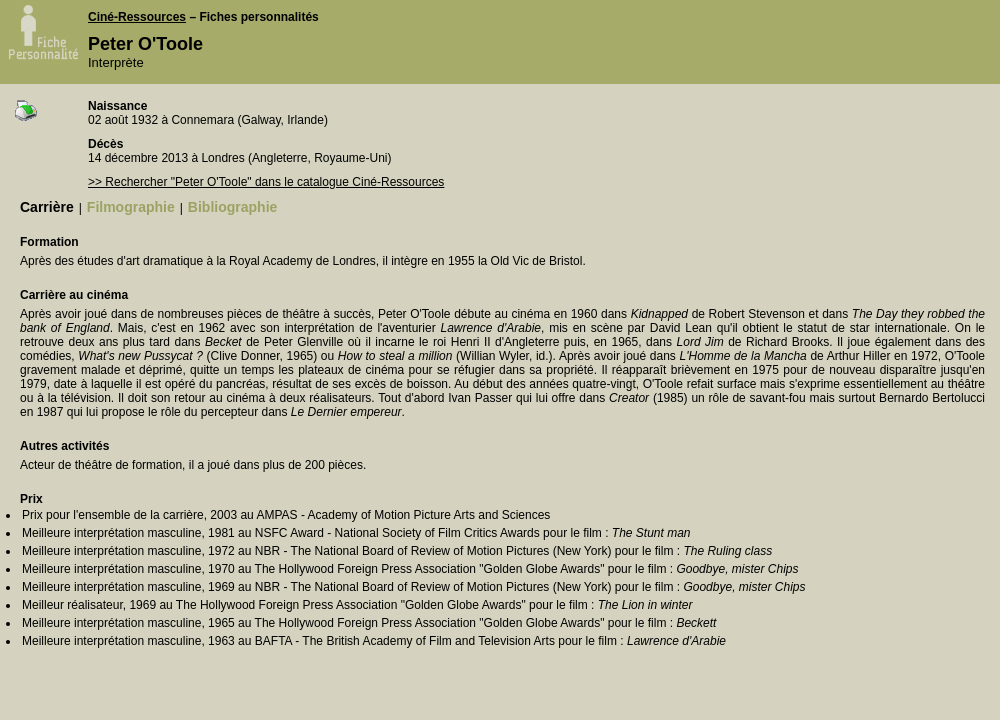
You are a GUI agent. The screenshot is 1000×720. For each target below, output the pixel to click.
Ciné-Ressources (137, 17)
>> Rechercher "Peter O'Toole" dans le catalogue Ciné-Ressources (266, 182)
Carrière (47, 207)
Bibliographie (232, 207)
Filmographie (131, 207)
